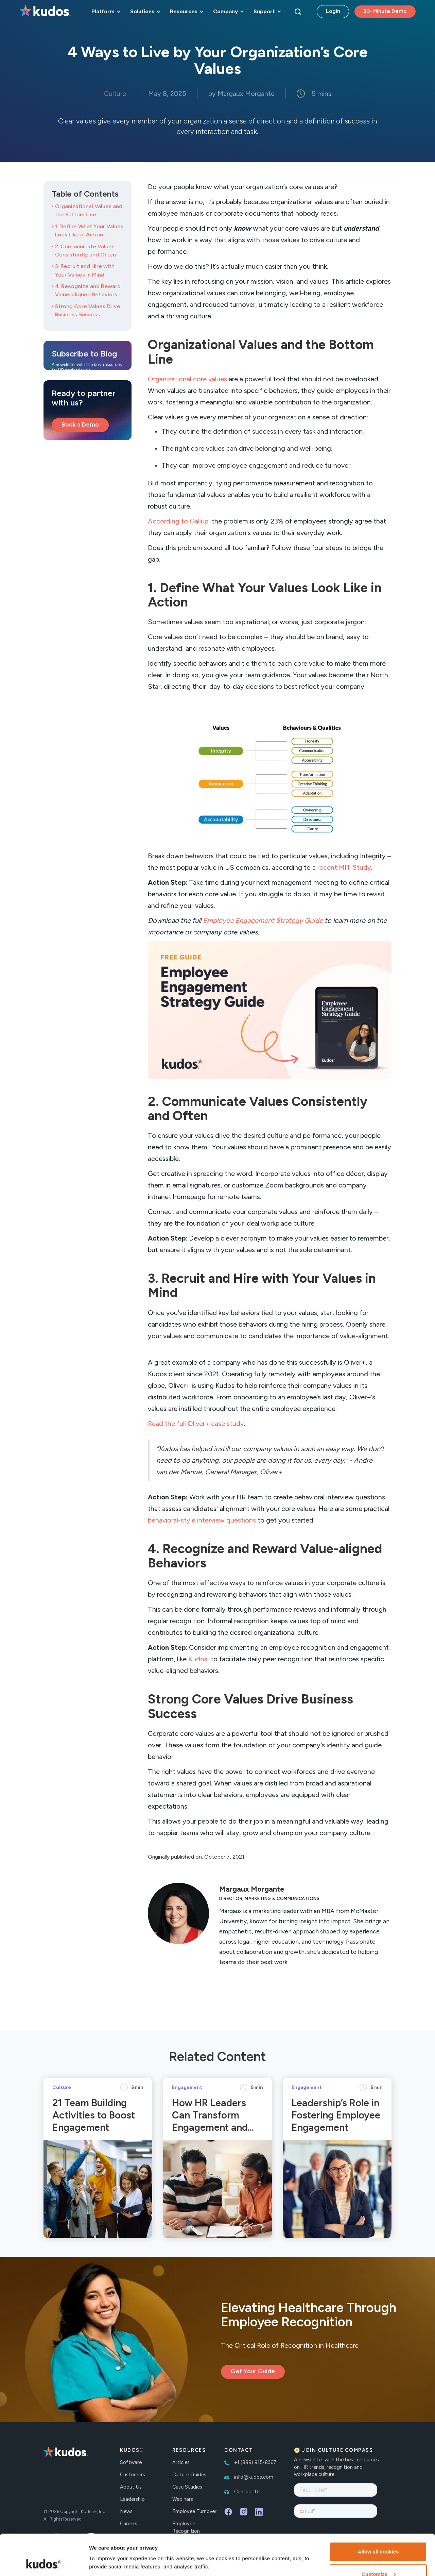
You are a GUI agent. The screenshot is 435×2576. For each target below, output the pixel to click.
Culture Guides (189, 2475)
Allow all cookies (378, 2513)
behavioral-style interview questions (202, 1520)
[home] (45, 11)
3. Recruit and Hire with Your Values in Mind (85, 270)
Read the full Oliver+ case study (196, 1423)
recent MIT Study (344, 867)
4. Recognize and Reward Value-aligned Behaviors (88, 290)
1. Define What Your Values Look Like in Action (89, 230)
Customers (132, 2475)
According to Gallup (178, 521)
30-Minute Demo (385, 11)
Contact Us (247, 2492)
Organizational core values (187, 379)
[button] (105, 11)
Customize (379, 2536)
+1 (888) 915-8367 (255, 2462)
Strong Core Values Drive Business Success (87, 310)
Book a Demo (80, 424)
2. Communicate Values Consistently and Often (85, 250)
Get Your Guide (253, 2371)
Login (333, 11)
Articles (181, 2462)
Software (131, 2462)
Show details (105, 2547)
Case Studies (187, 2487)
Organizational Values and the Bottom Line (88, 210)
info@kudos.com (253, 2477)
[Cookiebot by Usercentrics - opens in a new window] (44, 2563)
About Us (131, 2487)
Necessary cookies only (378, 2558)
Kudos (197, 1659)
